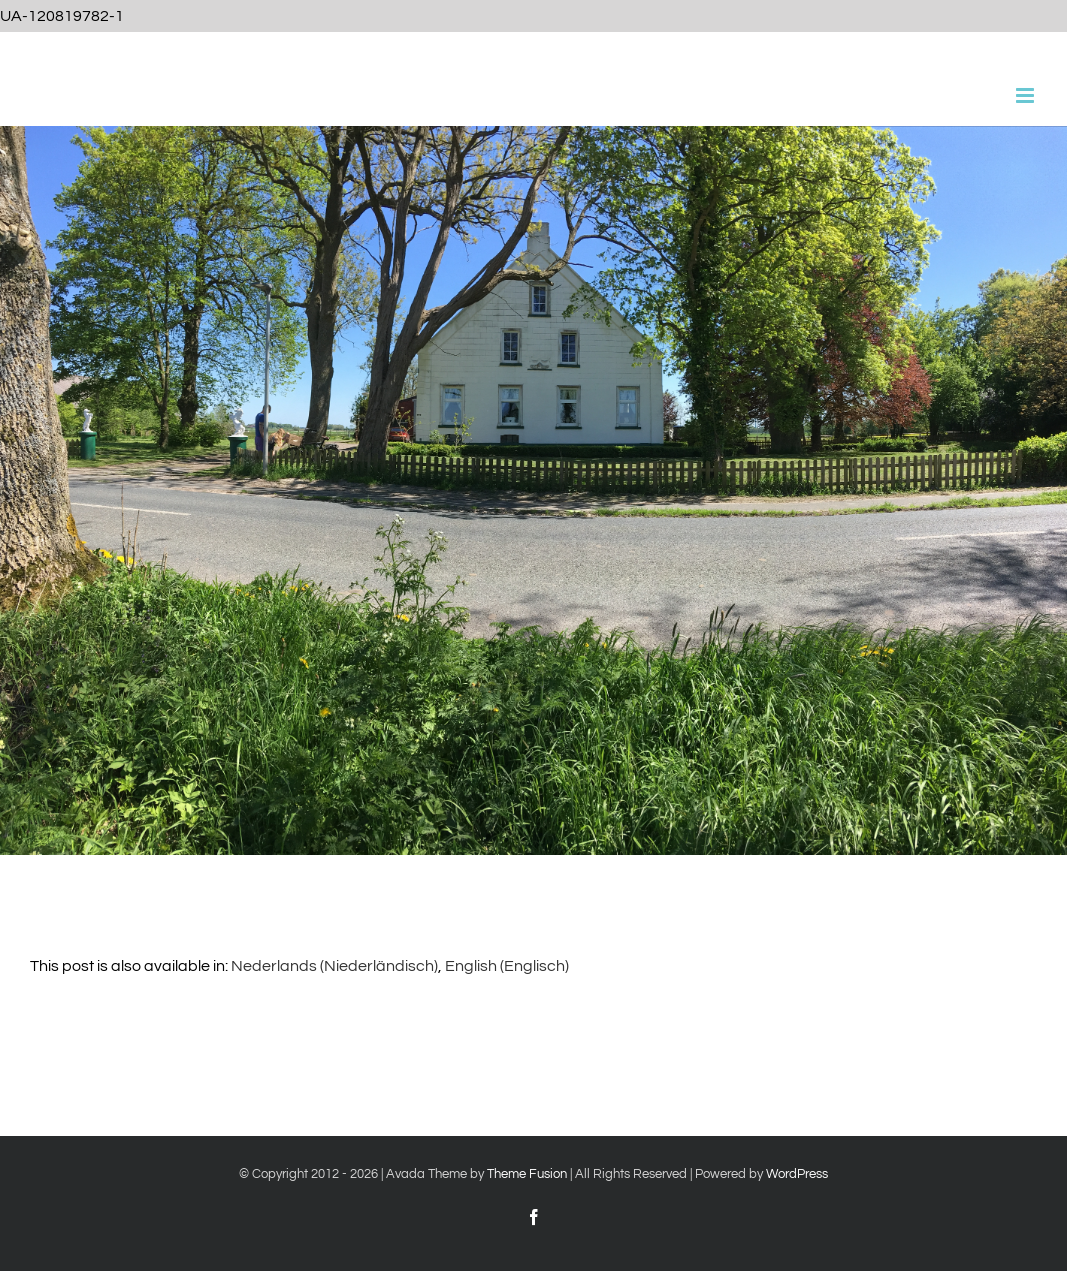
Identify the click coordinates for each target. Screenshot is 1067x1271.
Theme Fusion (527, 1174)
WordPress (797, 1174)
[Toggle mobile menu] (1026, 95)
